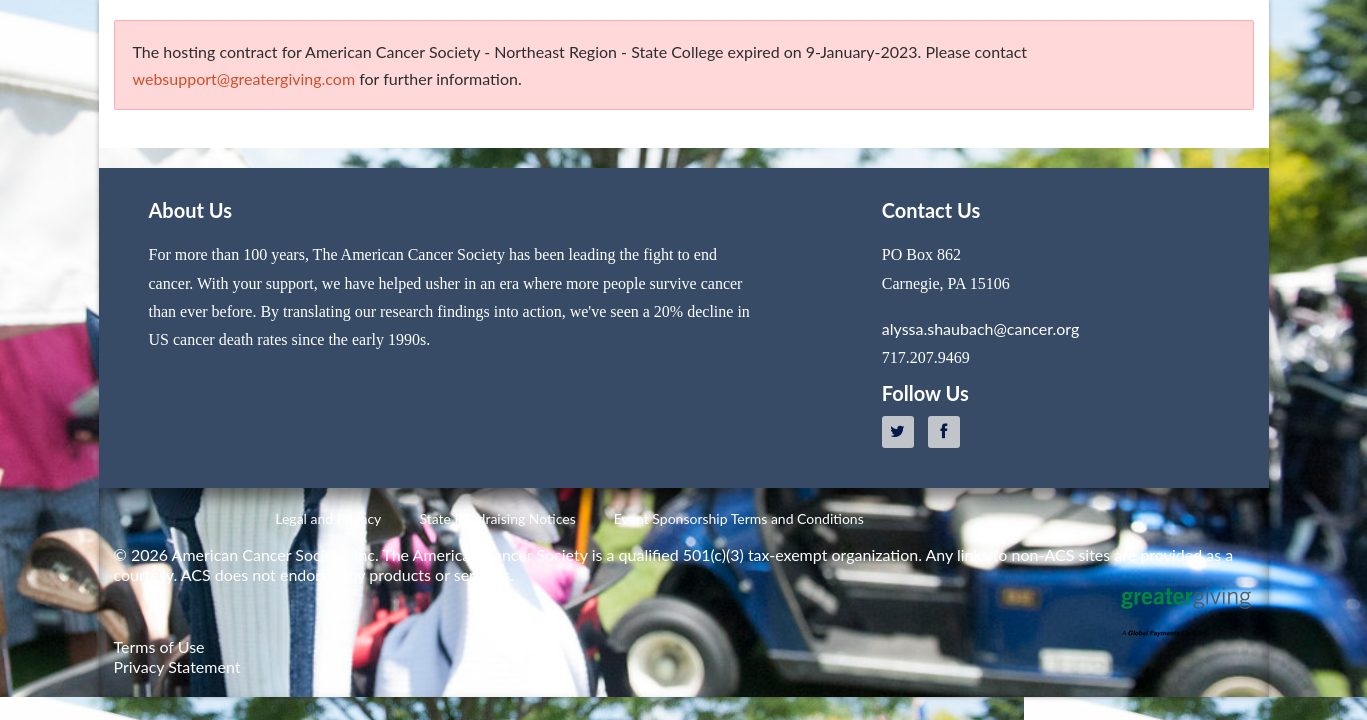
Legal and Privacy (328, 518)
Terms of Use (159, 646)
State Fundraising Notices (497, 518)
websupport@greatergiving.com (244, 78)
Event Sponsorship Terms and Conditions (739, 518)
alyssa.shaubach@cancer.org (980, 328)
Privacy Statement (177, 666)
